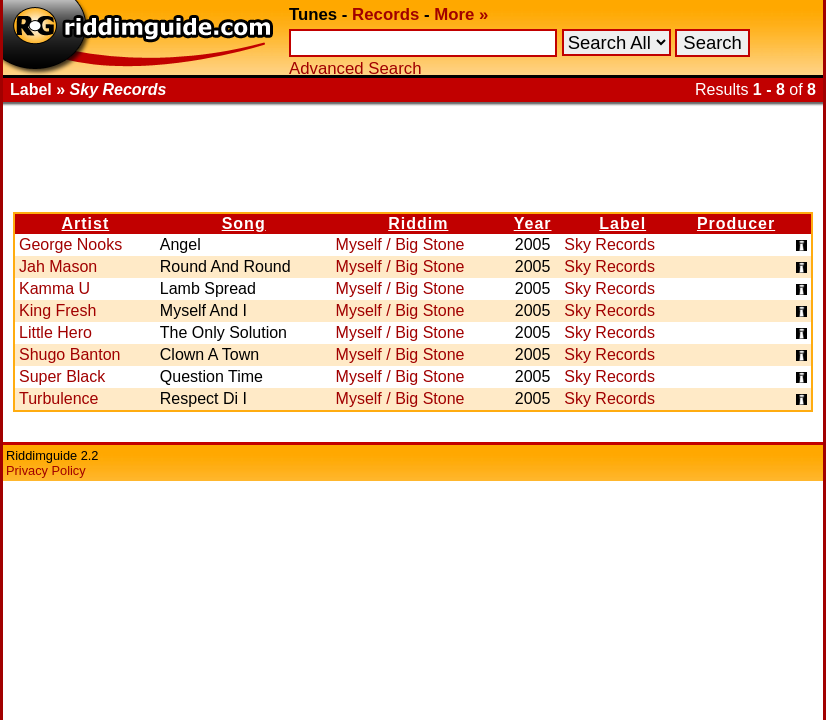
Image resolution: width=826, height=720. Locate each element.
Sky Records (609, 244)
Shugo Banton (69, 354)
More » (461, 14)
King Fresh (57, 310)
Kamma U (54, 288)
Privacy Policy (46, 470)
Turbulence (58, 398)
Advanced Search (355, 68)
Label (622, 223)
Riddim (418, 223)
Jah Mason (58, 266)
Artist (86, 223)
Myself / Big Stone (400, 244)
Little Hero (55, 332)
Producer (736, 223)
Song (244, 223)
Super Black (62, 376)
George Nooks (70, 244)
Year (533, 223)
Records (385, 14)
